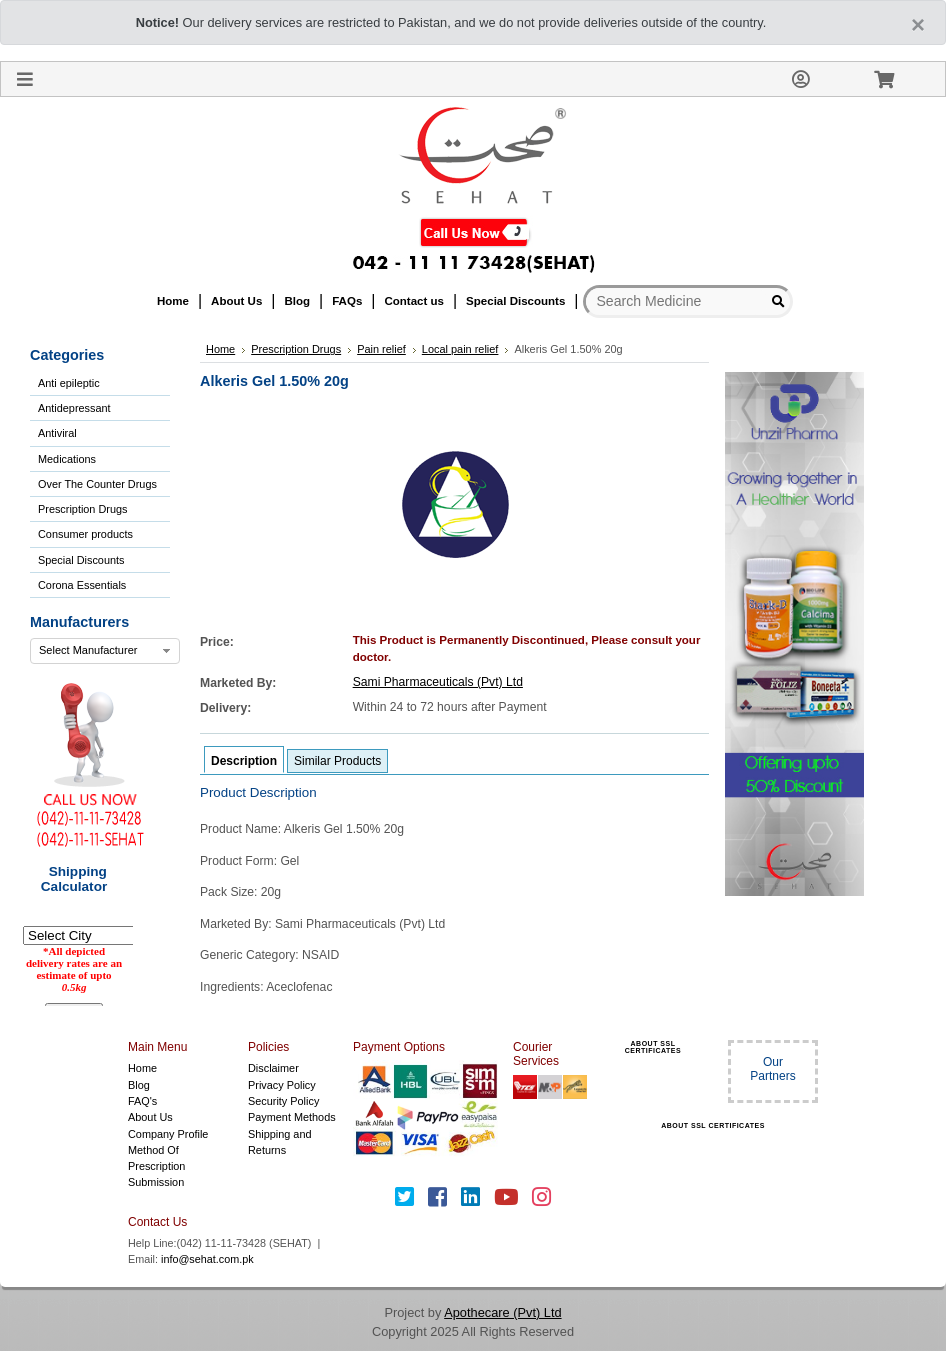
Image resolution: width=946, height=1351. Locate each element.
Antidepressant (74, 408)
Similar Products (337, 761)
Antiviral (57, 433)
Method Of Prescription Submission (156, 1166)
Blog (139, 1085)
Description (244, 761)
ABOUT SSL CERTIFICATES (653, 1047)
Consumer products (85, 534)
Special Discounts (81, 560)
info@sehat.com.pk (207, 1259)
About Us (150, 1117)
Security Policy (283, 1101)
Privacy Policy (282, 1085)
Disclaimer (273, 1068)
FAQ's (142, 1101)
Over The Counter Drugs (97, 484)
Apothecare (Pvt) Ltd (502, 1312)
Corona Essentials (82, 585)
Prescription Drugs (82, 509)
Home (142, 1068)
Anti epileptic (69, 383)
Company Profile (168, 1134)
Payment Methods (292, 1117)
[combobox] (105, 651)
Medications (67, 459)
